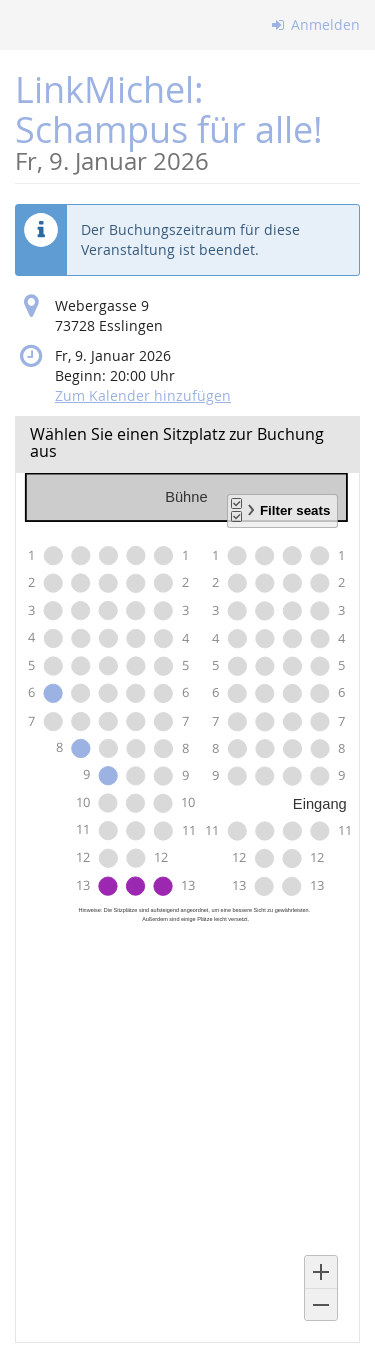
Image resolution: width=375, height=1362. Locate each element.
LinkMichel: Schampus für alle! (187, 119)
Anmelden (316, 24)
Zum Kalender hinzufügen (143, 395)
